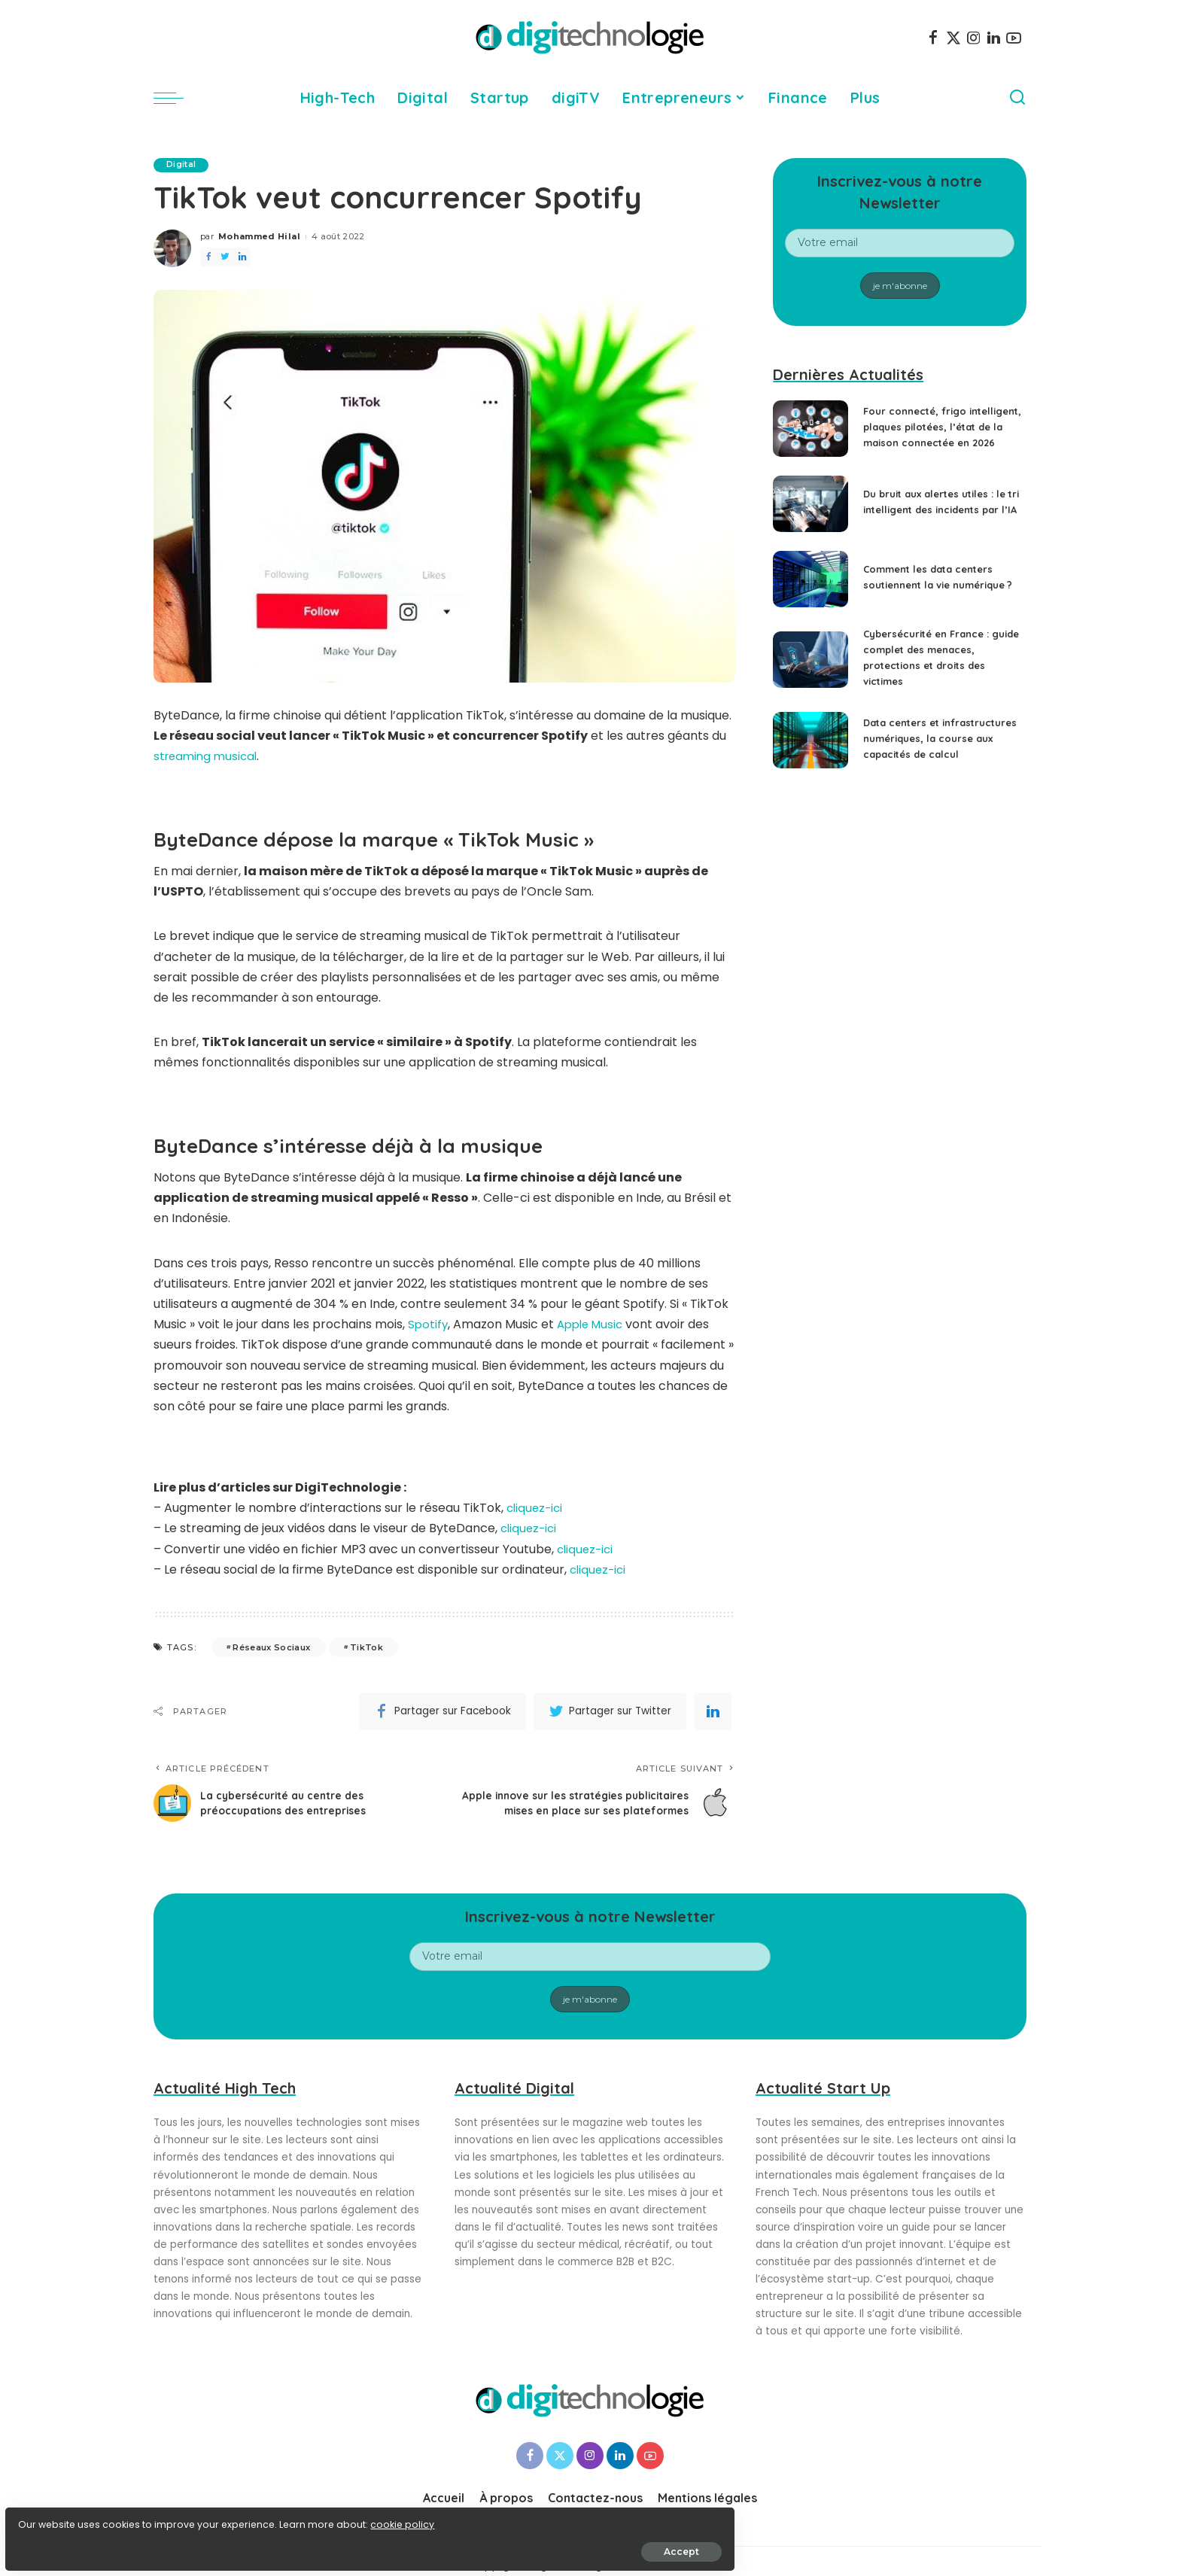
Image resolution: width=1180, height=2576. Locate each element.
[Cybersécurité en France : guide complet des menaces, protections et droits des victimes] (810, 670)
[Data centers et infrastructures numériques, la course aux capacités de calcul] (810, 756)
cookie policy (58, 2517)
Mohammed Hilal (259, 237)
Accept (181, 2543)
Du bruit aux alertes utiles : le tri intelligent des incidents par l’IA (941, 512)
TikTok (366, 1647)
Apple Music (594, 1325)
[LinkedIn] (994, 37)
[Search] (1017, 97)
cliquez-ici (536, 1508)
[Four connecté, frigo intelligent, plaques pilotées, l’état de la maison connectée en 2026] (810, 434)
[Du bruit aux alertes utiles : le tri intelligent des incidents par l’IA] (810, 514)
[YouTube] (1013, 37)
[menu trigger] (176, 97)
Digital (183, 165)
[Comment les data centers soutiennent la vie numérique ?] (810, 589)
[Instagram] (973, 37)
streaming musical (208, 756)
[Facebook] (933, 37)
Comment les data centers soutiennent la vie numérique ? (934, 587)
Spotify (428, 1325)
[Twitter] (953, 37)
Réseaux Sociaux (271, 1647)
